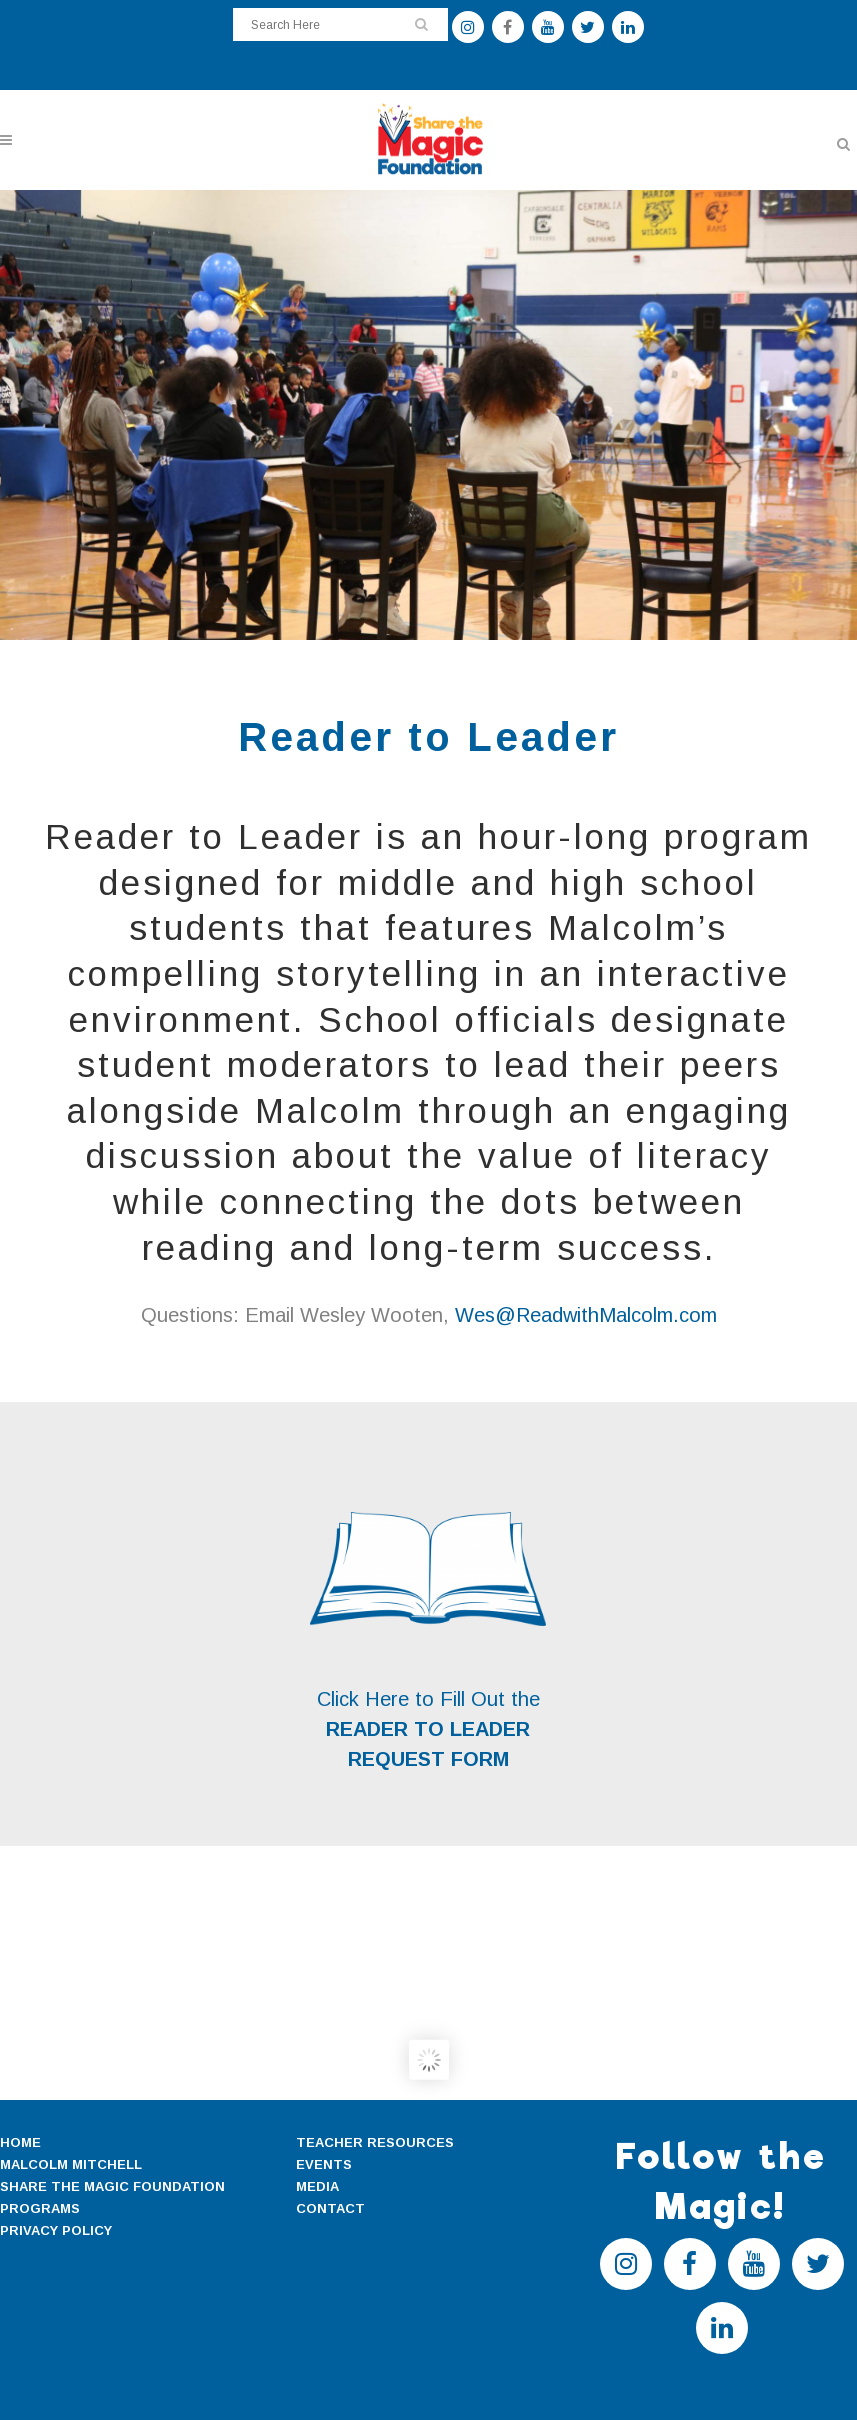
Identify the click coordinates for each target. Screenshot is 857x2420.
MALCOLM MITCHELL (71, 2164)
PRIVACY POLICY (56, 2230)
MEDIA (317, 2186)
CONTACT (330, 2208)
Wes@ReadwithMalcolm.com (586, 1315)
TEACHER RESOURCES (375, 2142)
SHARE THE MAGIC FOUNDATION (112, 2186)
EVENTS (324, 2164)
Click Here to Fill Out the (428, 1699)
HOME (20, 2142)
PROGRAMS (40, 2208)
